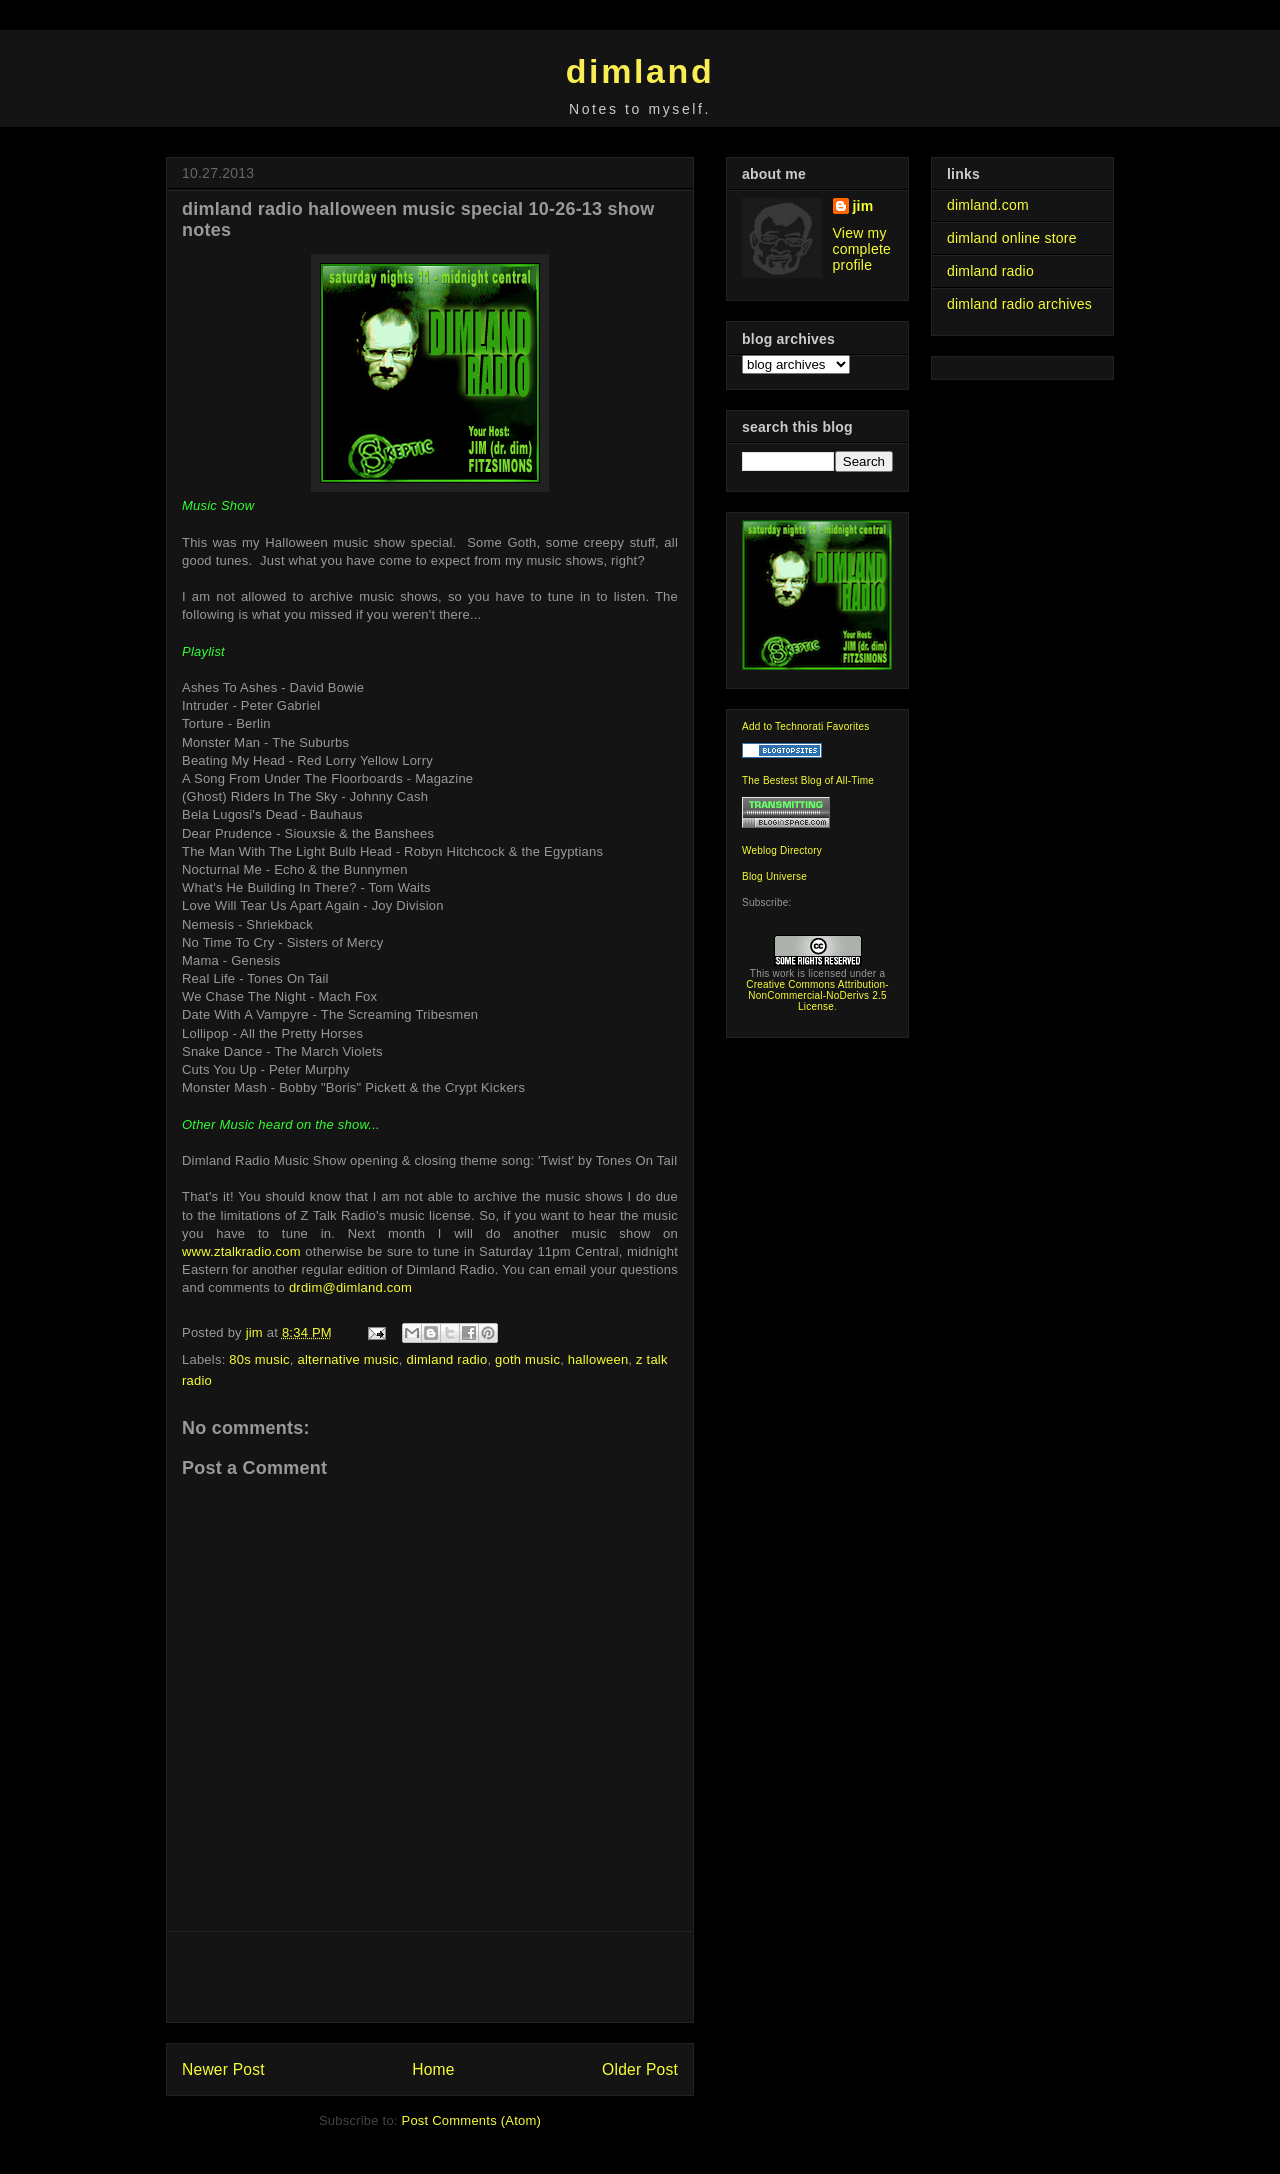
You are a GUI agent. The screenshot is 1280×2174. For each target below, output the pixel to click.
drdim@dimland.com (350, 1287)
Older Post (640, 2069)
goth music (527, 1359)
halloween (598, 1359)
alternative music (348, 1359)
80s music (259, 1359)
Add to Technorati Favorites (806, 726)
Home (433, 2069)
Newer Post (223, 2069)
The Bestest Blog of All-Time (808, 780)
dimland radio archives (1019, 304)
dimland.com (988, 205)
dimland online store (1012, 238)
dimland (640, 71)
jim (863, 206)
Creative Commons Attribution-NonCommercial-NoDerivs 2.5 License (817, 995)
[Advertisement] (430, 1977)
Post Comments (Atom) (472, 2120)
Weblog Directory (782, 850)
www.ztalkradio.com (241, 1251)
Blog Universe (774, 876)
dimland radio (446, 1359)
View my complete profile (862, 249)
